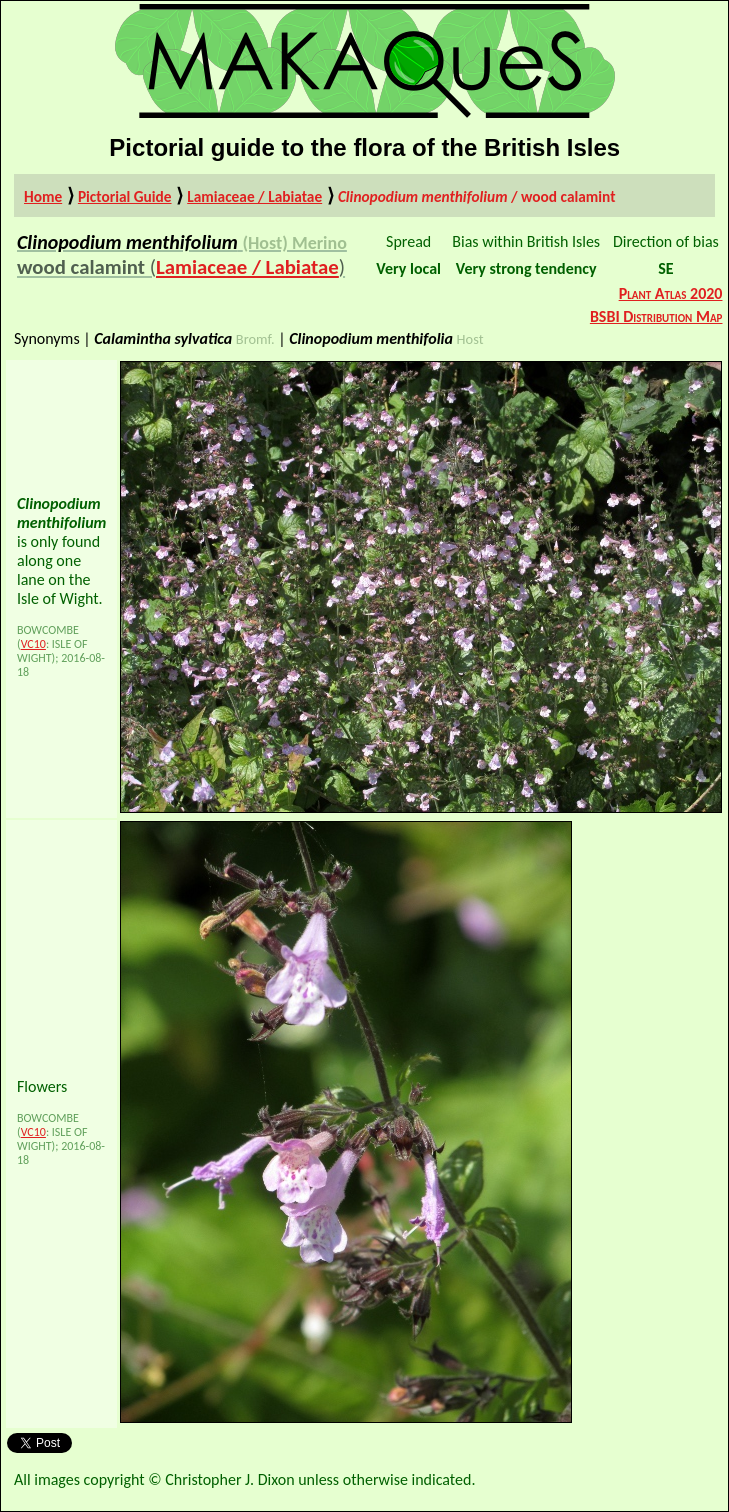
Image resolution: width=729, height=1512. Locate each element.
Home (43, 196)
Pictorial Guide (125, 196)
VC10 (33, 644)
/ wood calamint (477, 196)
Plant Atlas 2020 (671, 293)
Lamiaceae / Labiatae (254, 196)
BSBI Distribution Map (656, 316)
